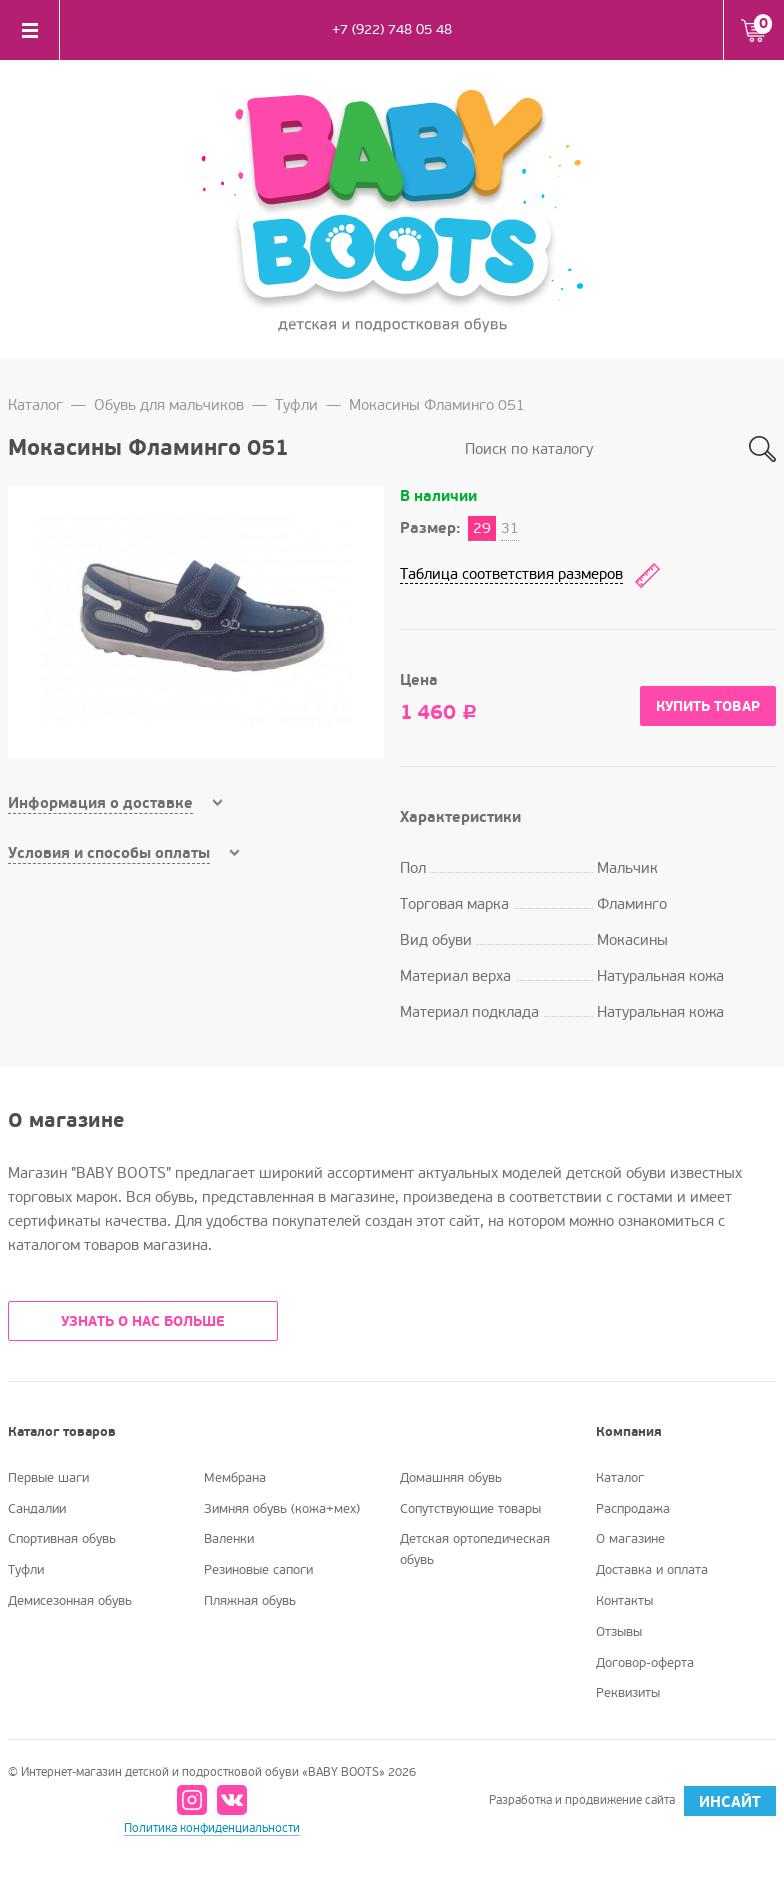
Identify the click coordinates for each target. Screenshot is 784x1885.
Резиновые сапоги (258, 1570)
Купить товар (708, 706)
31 (510, 528)
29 (482, 528)
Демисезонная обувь (70, 1601)
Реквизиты (628, 1693)
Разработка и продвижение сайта (632, 1801)
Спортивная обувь (62, 1539)
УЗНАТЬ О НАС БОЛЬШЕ (143, 1321)
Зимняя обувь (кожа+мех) (282, 1509)
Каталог (35, 405)
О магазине (630, 1539)
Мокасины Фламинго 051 (437, 405)
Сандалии (37, 1509)
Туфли (296, 405)
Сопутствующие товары (470, 1509)
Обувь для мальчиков (169, 405)
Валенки (229, 1539)
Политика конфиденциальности (212, 1828)
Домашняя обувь (451, 1478)
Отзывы (619, 1632)
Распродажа (633, 1509)
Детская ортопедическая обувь (475, 1549)
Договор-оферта (645, 1663)
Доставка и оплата (652, 1570)
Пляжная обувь (250, 1601)
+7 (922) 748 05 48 (392, 29)
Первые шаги (48, 1478)
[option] (196, 622)
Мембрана (235, 1478)
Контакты (624, 1601)
